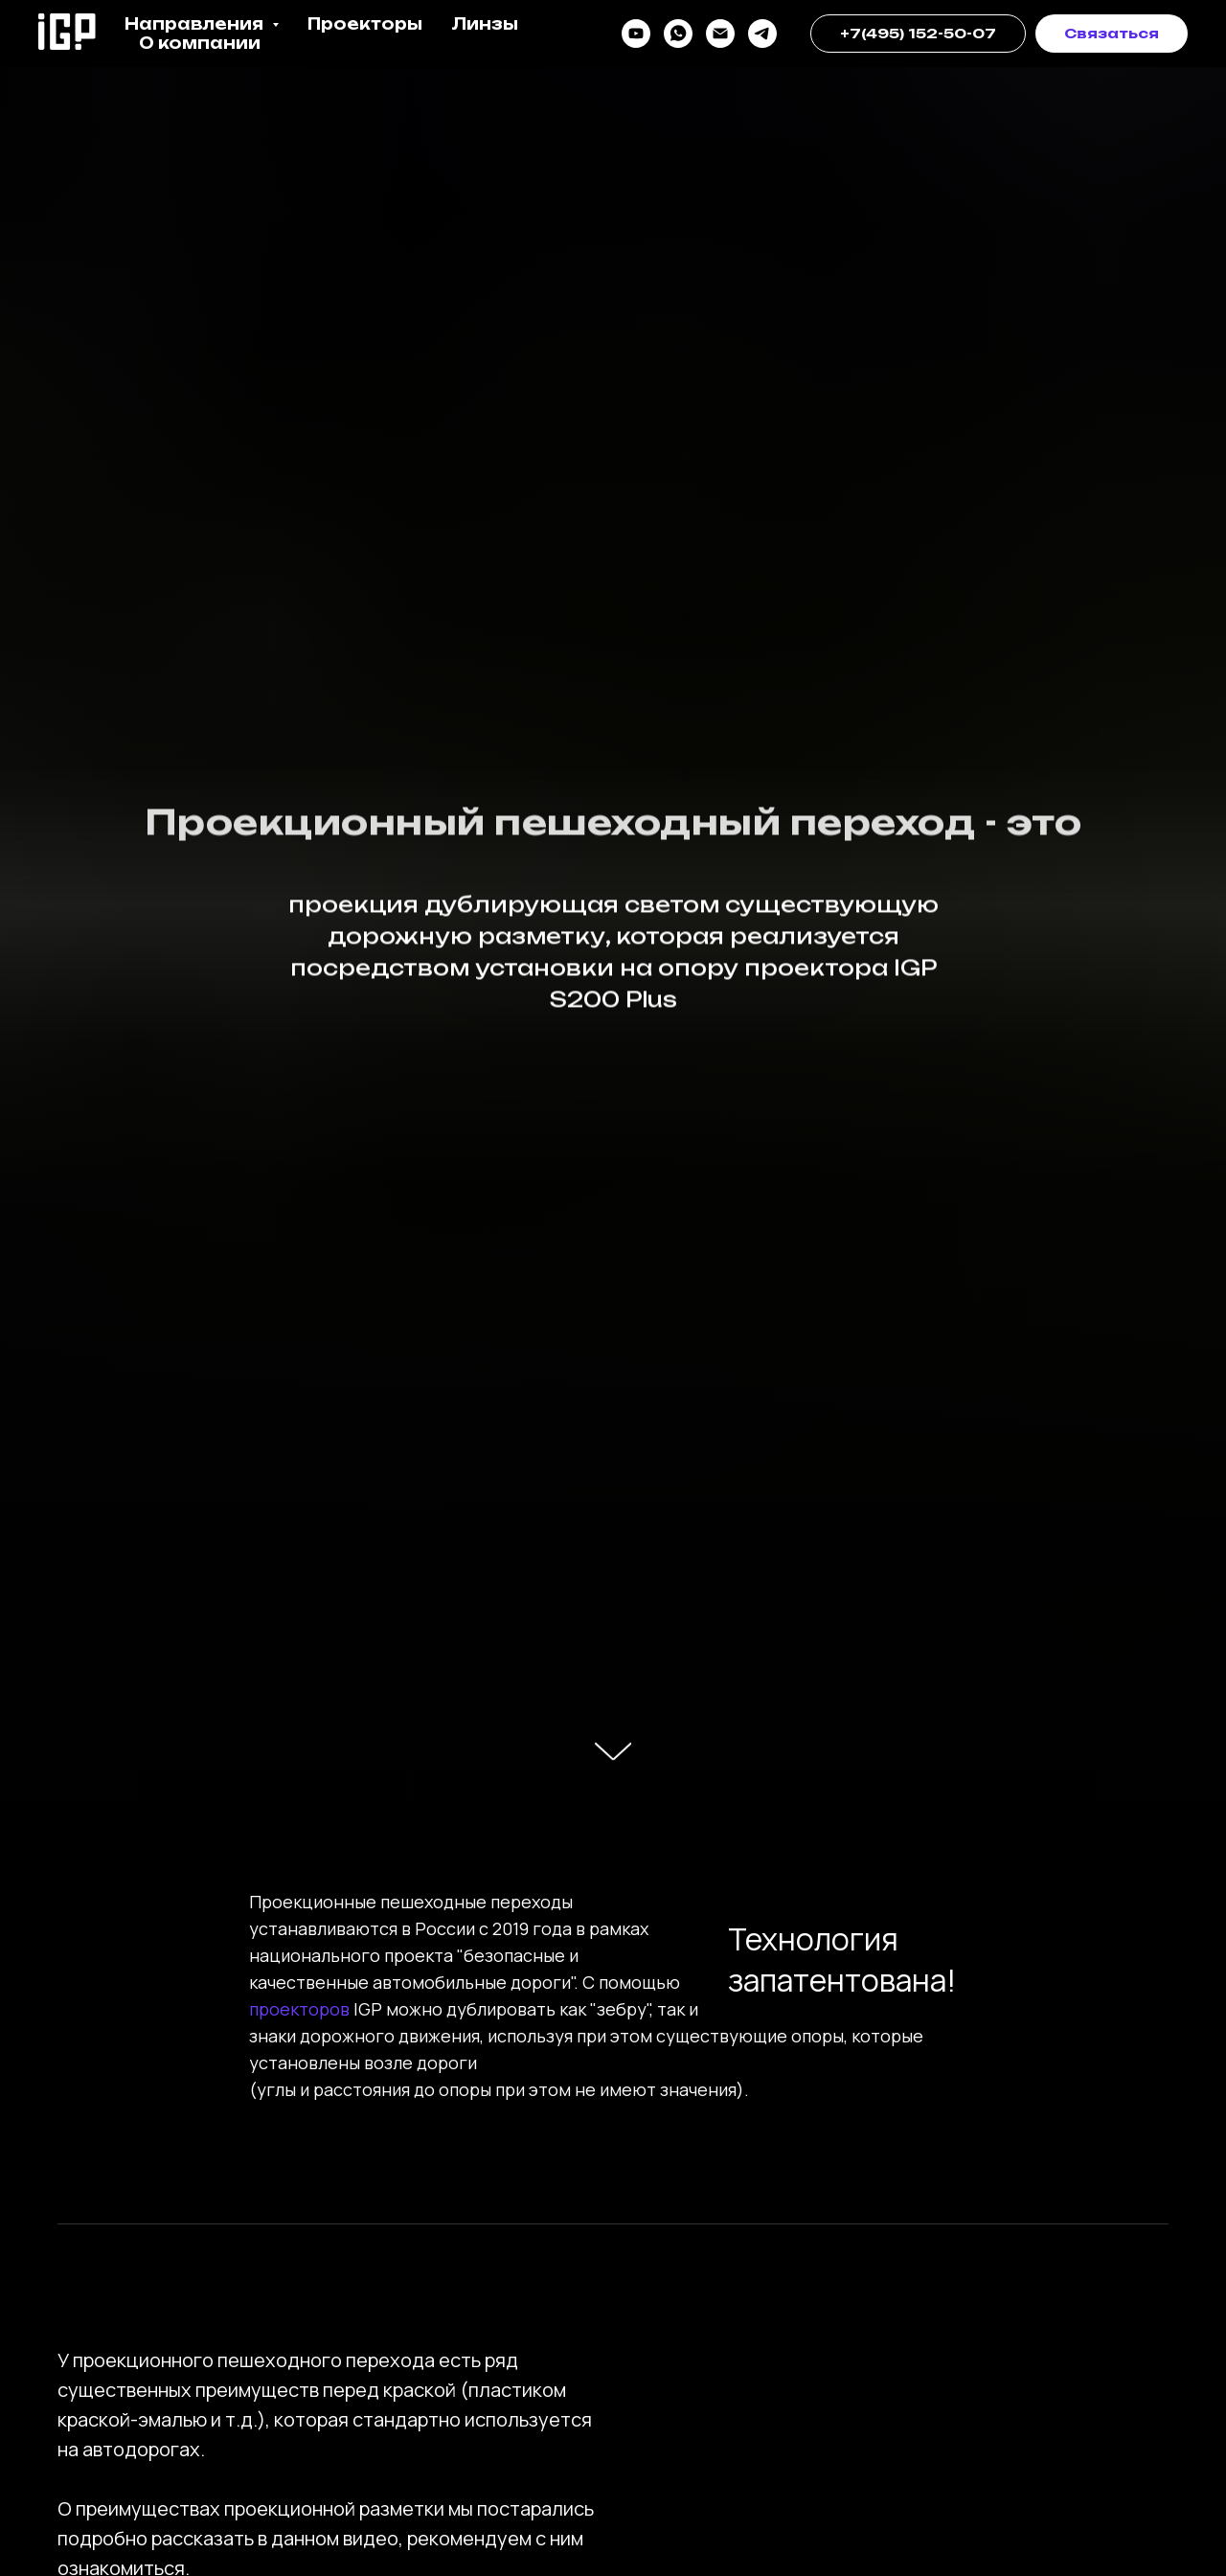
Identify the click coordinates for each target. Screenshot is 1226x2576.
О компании (200, 43)
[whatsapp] (678, 33)
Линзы (484, 24)
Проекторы (364, 24)
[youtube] (636, 33)
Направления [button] (196, 24)
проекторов (301, 2008)
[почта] (720, 33)
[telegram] (762, 33)
